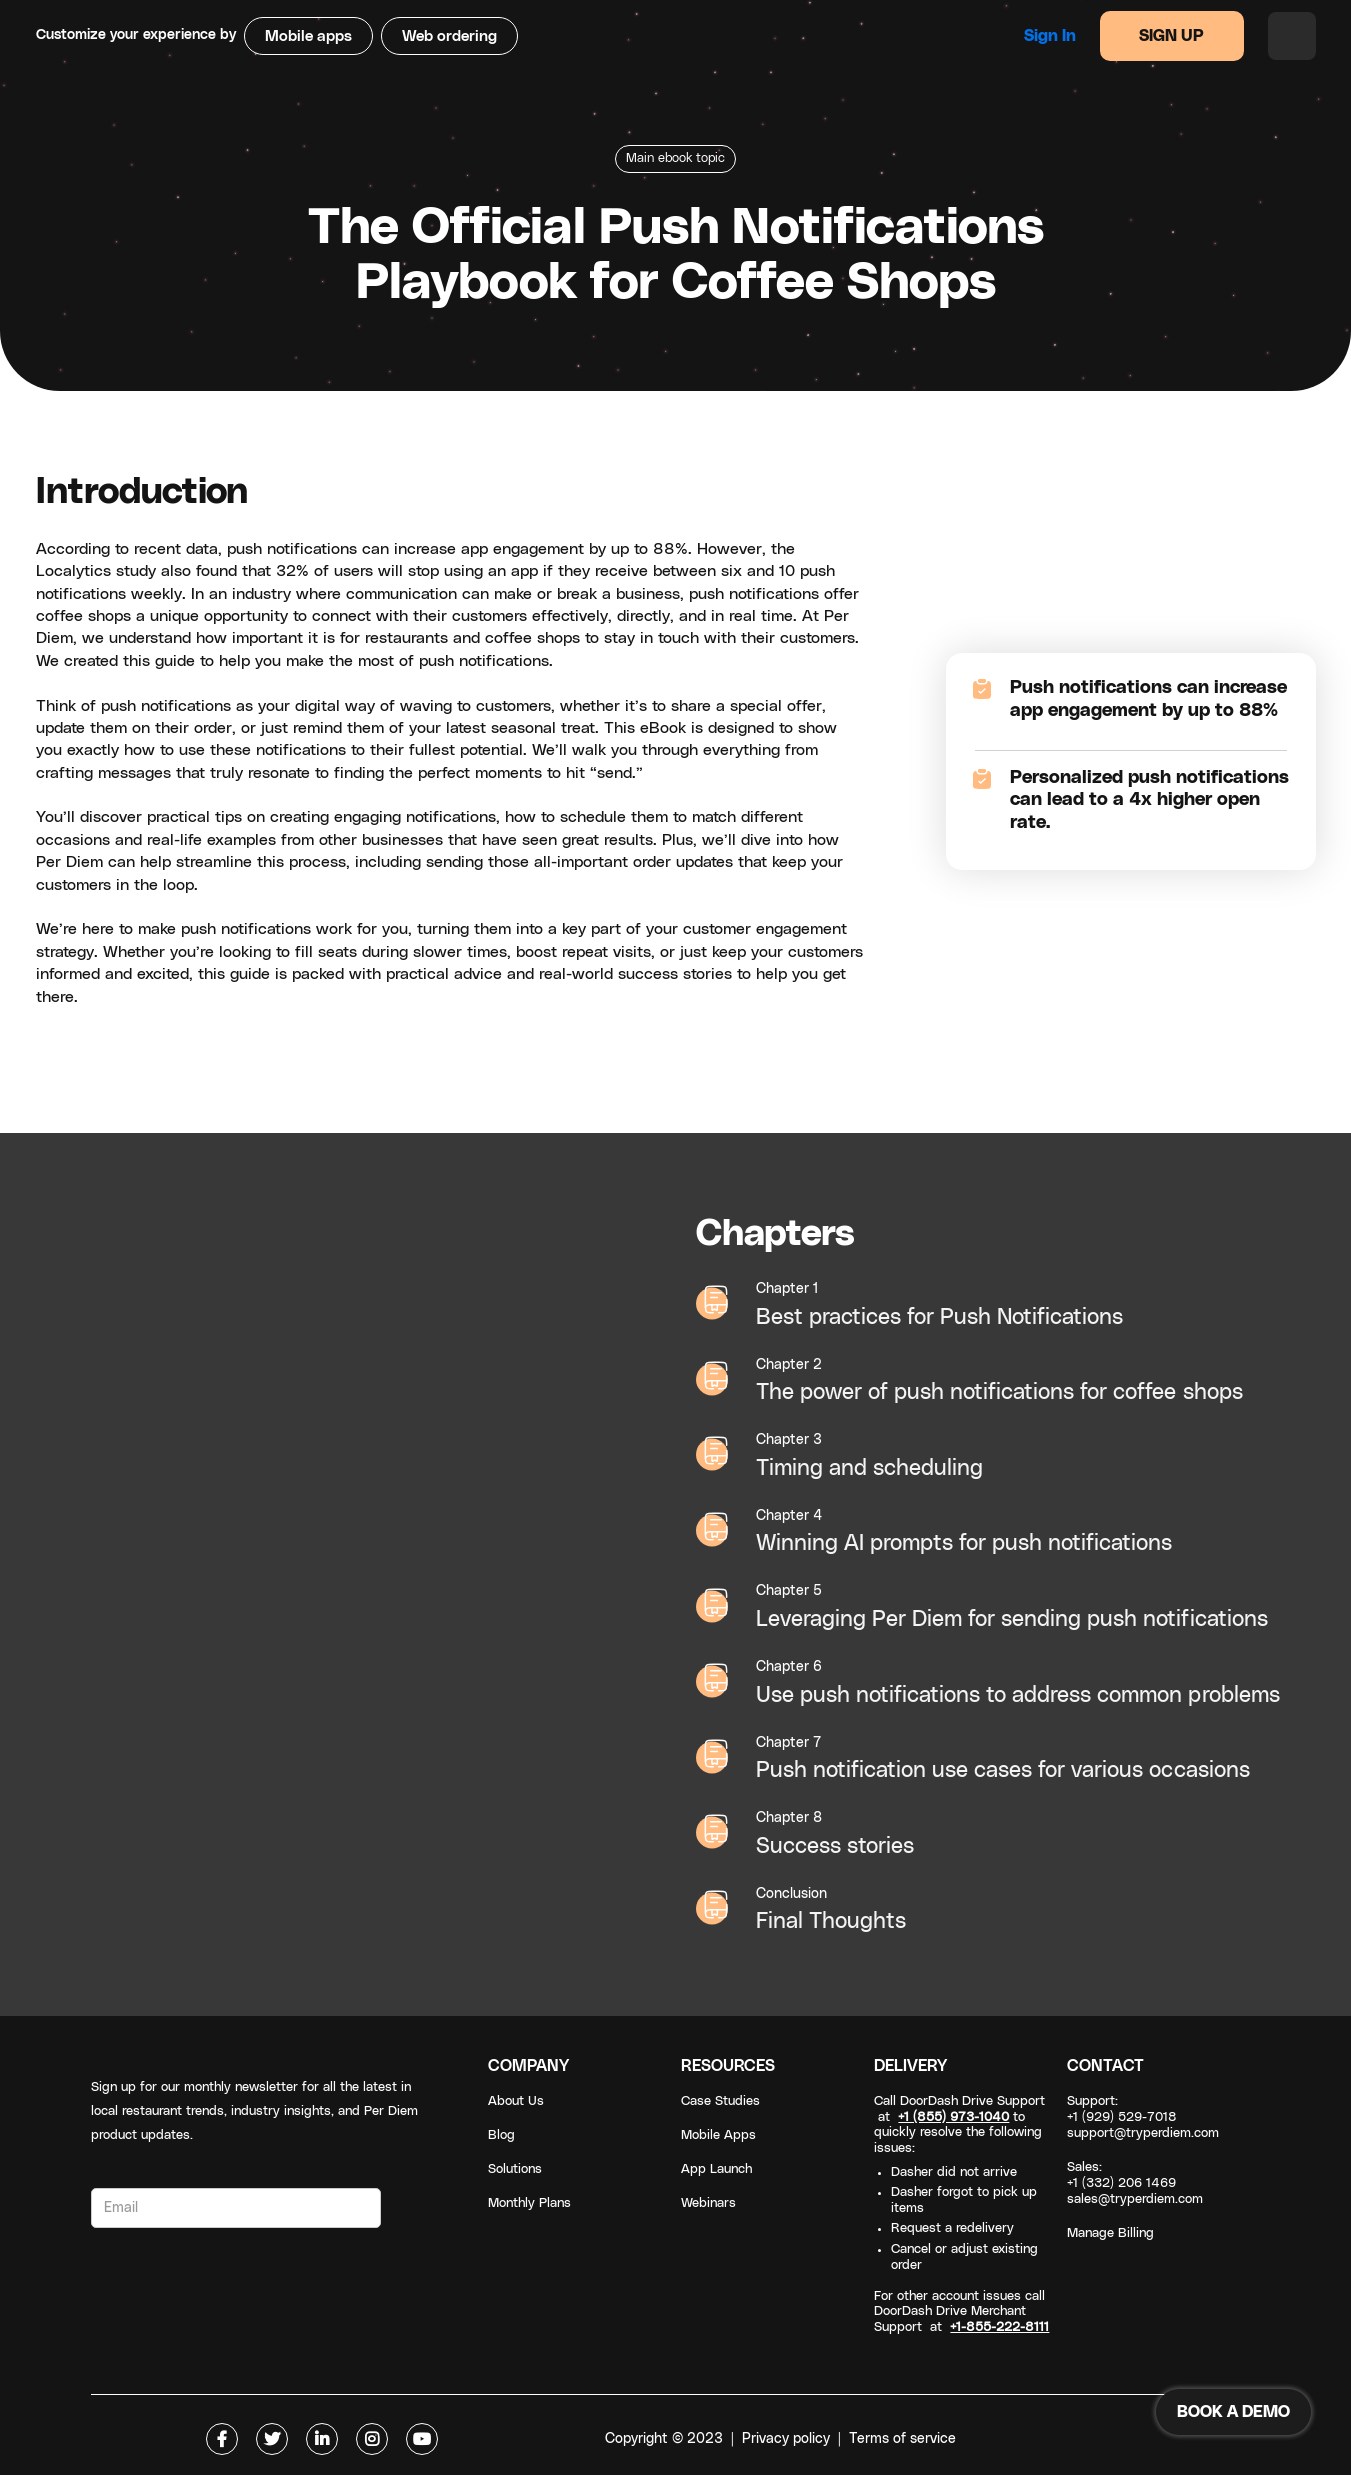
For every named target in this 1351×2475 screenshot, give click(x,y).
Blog (501, 2135)
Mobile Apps (718, 2135)
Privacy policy (786, 2439)
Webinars (708, 2203)
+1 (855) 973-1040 (953, 2117)
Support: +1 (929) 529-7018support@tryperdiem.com (1143, 2117)
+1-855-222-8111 (999, 2327)
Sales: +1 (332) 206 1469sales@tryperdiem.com (1135, 2183)
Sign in (1050, 36)
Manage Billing (1110, 2233)
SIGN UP (1171, 36)
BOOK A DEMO (1233, 2412)
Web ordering (449, 36)
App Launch (716, 2169)
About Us (516, 2101)
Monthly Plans (529, 2203)
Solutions (515, 2169)
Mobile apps (308, 36)
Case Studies (720, 2101)
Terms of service (902, 2439)
